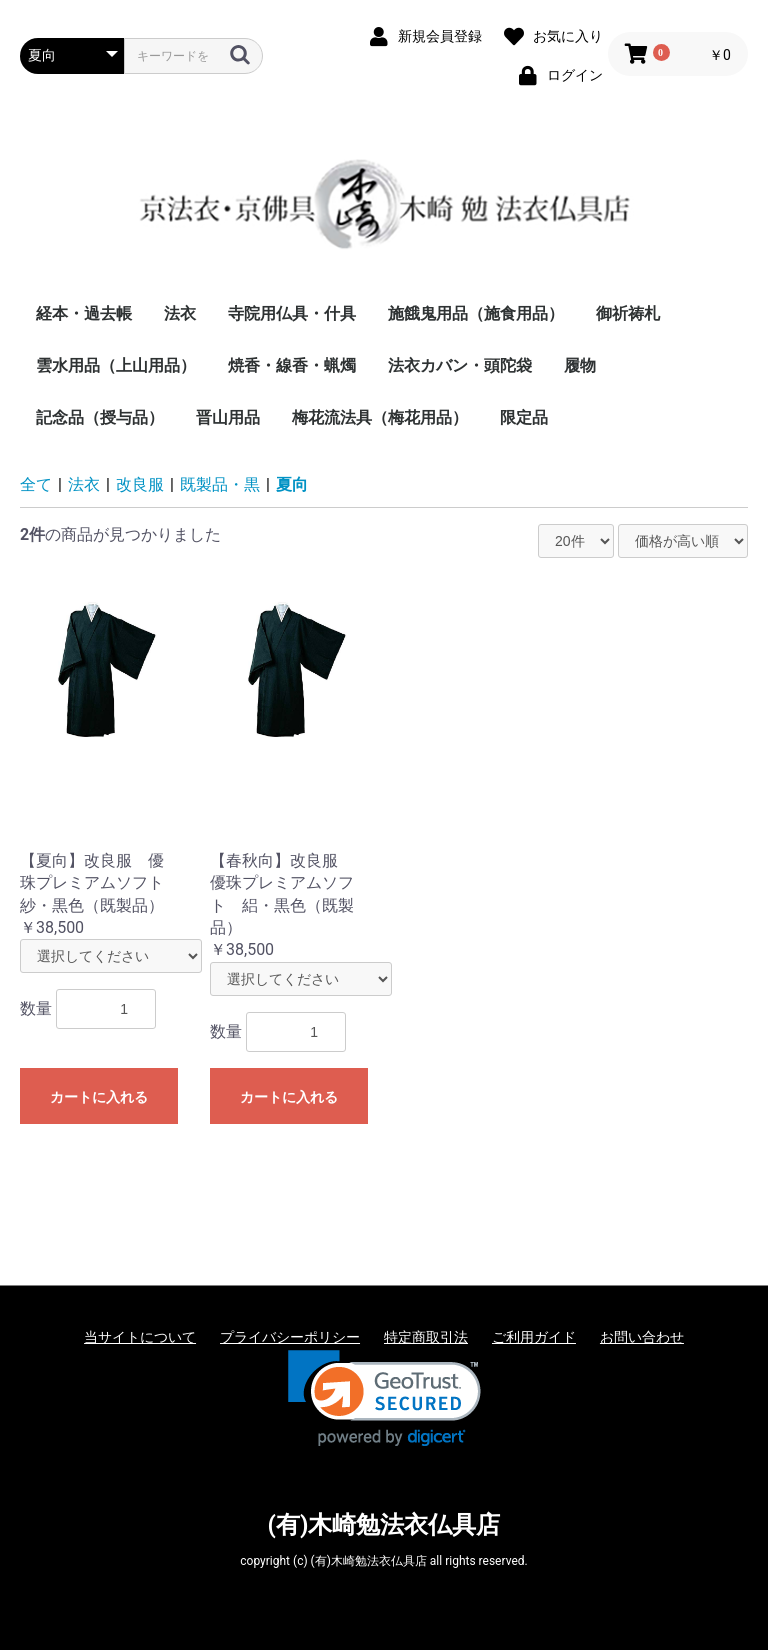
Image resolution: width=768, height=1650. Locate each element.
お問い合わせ (642, 1337)
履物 (580, 365)
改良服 (140, 484)
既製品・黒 (220, 484)
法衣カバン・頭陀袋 (460, 365)
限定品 (524, 417)
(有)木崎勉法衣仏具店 (384, 1525)
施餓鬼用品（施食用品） (476, 313)
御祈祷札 (628, 313)
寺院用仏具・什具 (292, 313)
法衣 (180, 313)
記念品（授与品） (100, 417)
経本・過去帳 (84, 313)
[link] (384, 1398)
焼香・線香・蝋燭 (292, 365)
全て (36, 484)
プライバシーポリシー (290, 1337)
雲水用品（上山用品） (116, 365)
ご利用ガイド (534, 1337)
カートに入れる (99, 1097)
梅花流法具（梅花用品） (380, 417)
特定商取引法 (426, 1337)
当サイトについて (140, 1337)
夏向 (292, 484)
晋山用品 (228, 417)
